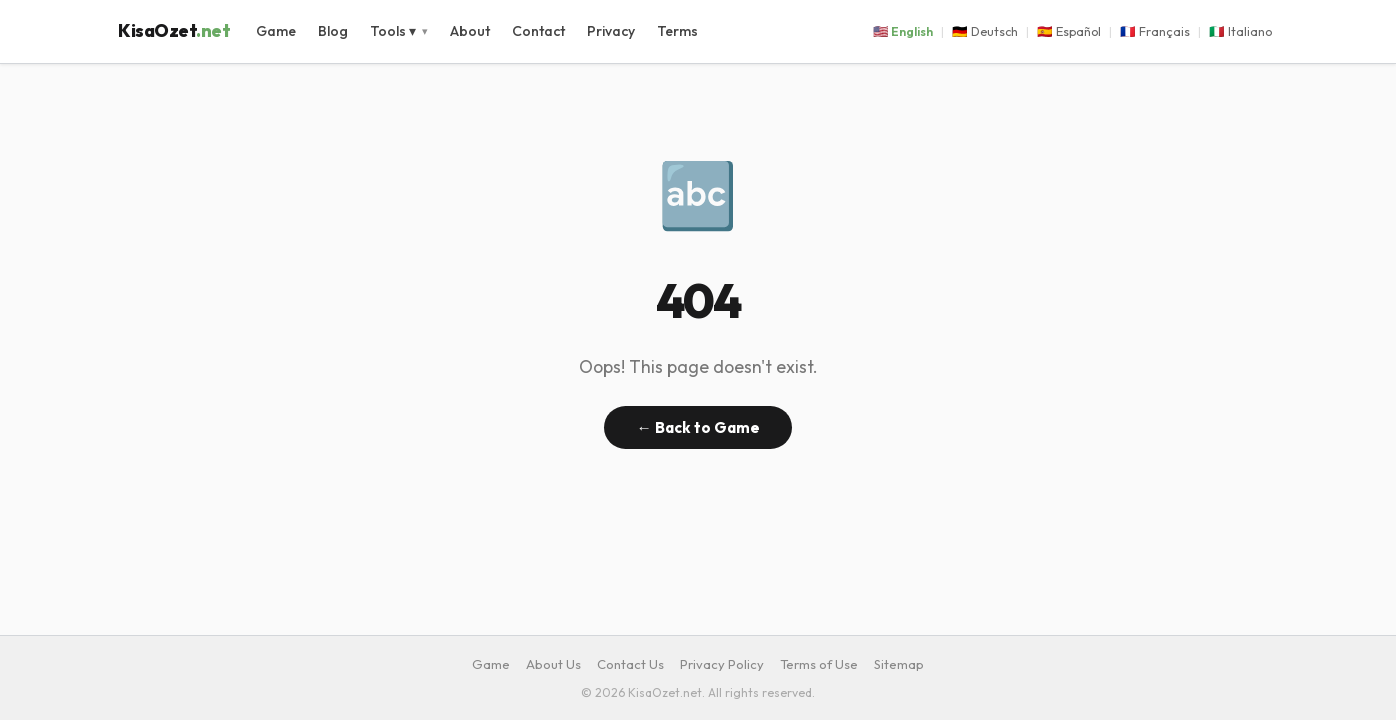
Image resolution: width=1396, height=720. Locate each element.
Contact (538, 31)
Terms (677, 31)
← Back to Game (697, 427)
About (470, 31)
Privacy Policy (722, 664)
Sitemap (899, 664)
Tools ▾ (393, 31)
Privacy (611, 31)
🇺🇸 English (903, 31)
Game (276, 31)
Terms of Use (819, 664)
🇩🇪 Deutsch (985, 31)
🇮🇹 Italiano (1240, 31)
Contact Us (630, 664)
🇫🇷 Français (1155, 31)
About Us (553, 664)
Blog (333, 31)
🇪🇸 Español (1069, 31)
